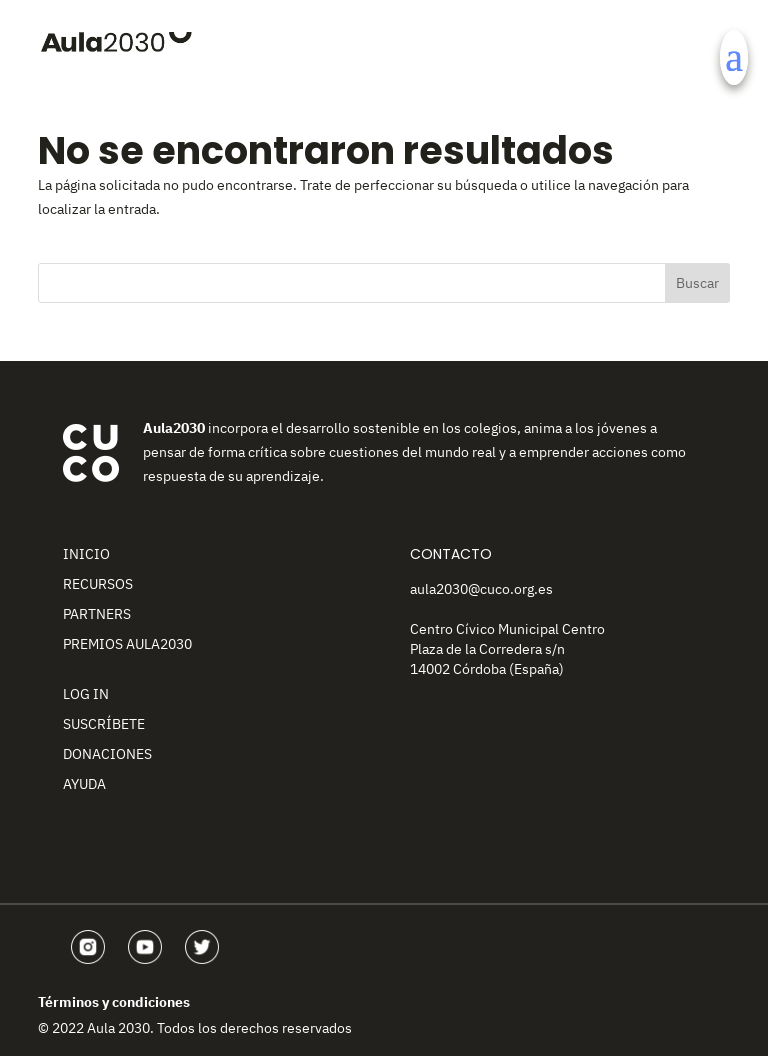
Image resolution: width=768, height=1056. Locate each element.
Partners (97, 614)
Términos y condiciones (114, 1002)
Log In (86, 694)
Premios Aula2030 (127, 644)
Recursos (98, 584)
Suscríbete (104, 724)
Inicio (86, 554)
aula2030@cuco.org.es (481, 589)
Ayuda (84, 784)
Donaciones (107, 754)
